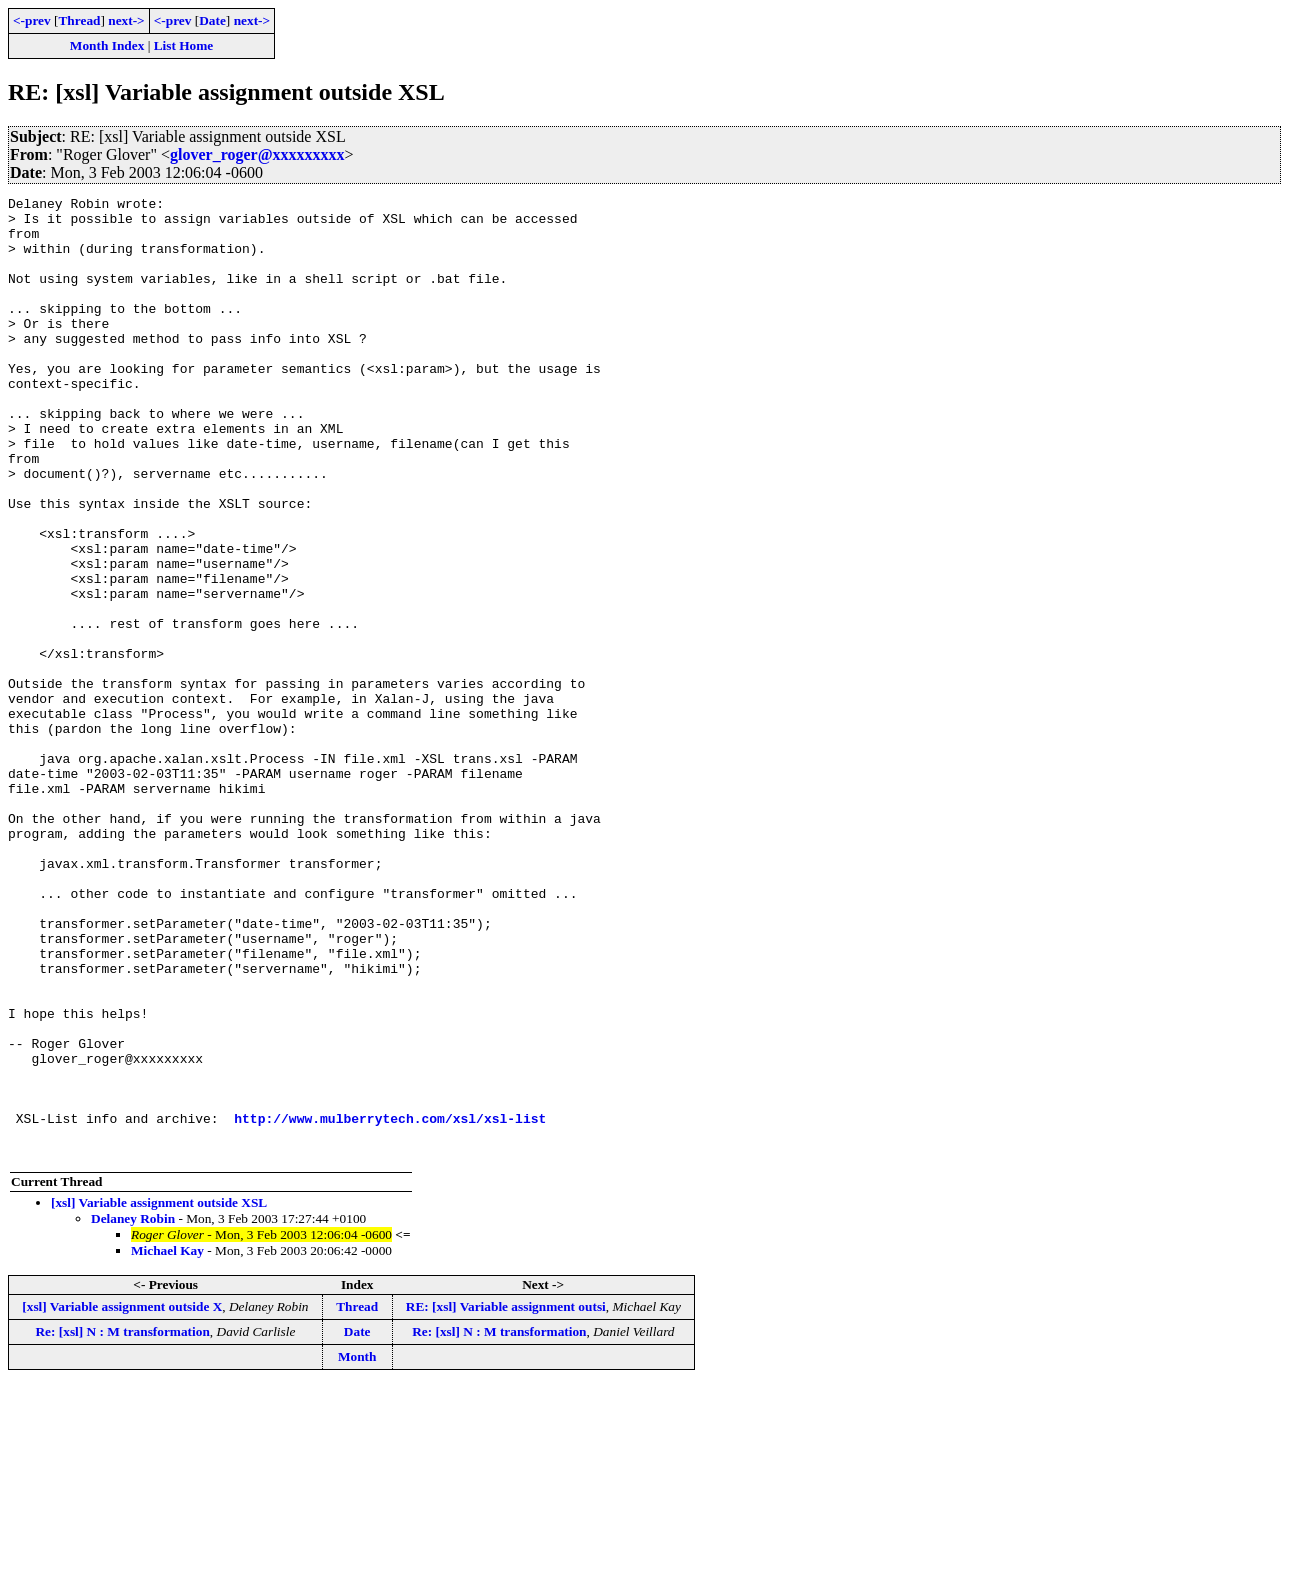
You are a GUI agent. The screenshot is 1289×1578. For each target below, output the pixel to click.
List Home (184, 45)
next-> (126, 20)
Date (212, 20)
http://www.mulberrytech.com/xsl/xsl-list (390, 1304)
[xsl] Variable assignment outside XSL (159, 1394)
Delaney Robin (133, 1410)
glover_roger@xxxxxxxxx (257, 154)
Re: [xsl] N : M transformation (122, 1523)
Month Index (107, 45)
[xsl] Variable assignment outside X (122, 1498)
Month (357, 1548)
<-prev (32, 20)
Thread (79, 20)
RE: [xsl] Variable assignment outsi (506, 1498)
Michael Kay (167, 1442)
